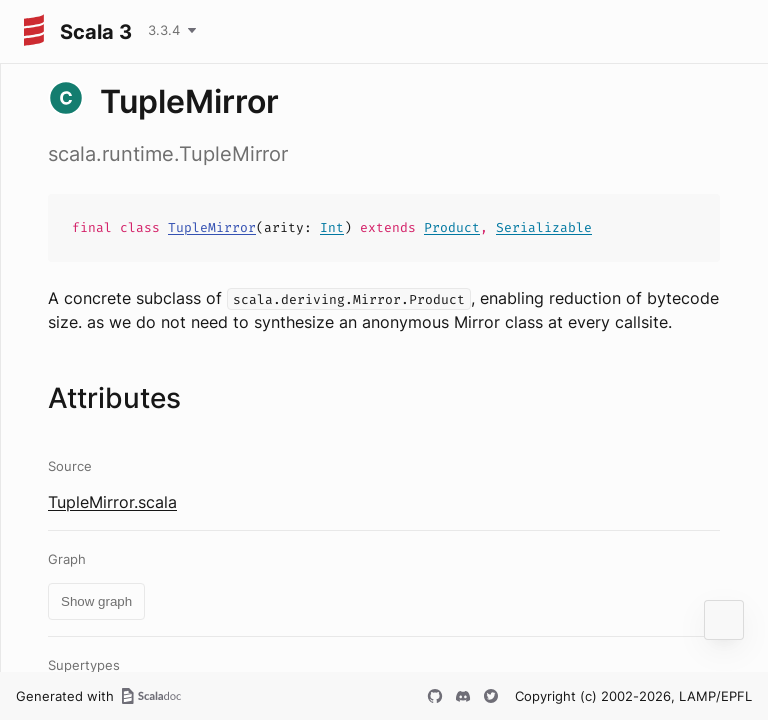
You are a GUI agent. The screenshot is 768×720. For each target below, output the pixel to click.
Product (452, 227)
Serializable (544, 227)
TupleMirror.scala (112, 502)
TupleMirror (212, 227)
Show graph (96, 601)
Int (332, 227)
